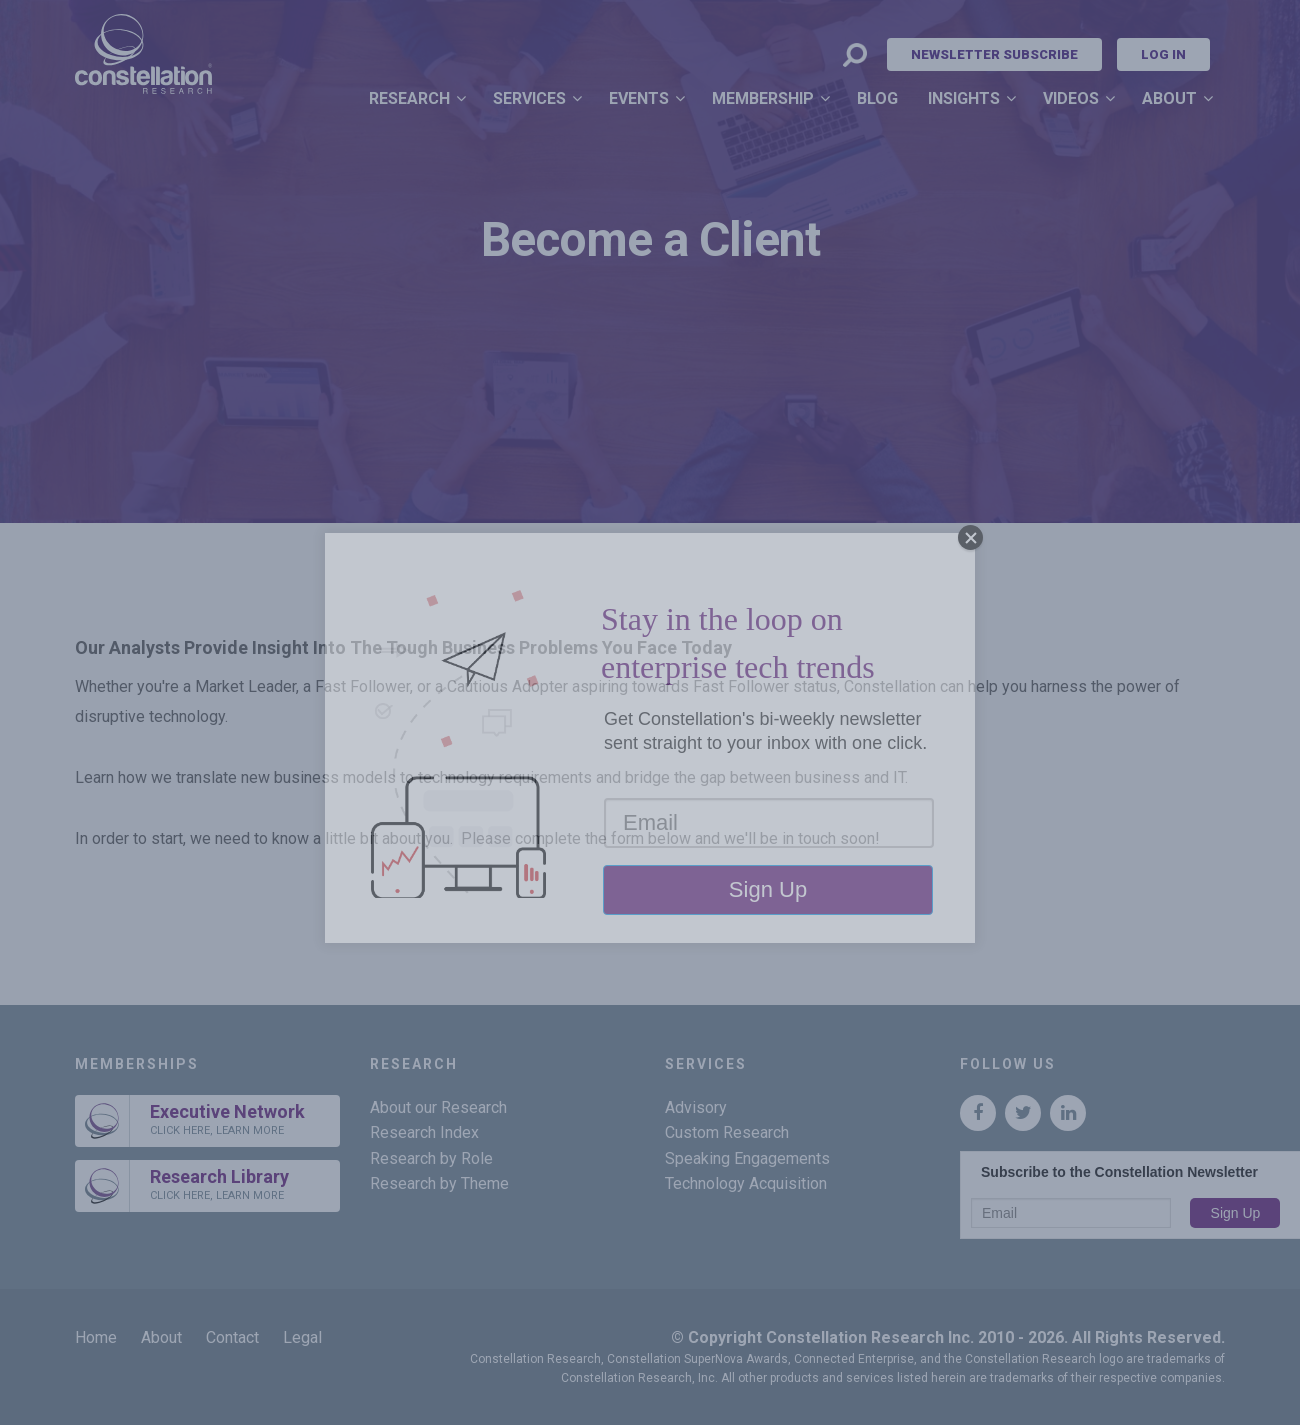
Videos (1071, 98)
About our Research (438, 1107)
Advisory (696, 1107)
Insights (964, 98)
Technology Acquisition (746, 1183)
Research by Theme (439, 1183)
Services (529, 98)
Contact (232, 1337)
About (1169, 98)
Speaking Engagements (747, 1158)
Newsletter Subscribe (994, 54)
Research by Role (431, 1158)
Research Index (424, 1132)
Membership (763, 98)
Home (96, 1337)
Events (639, 98)
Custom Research (727, 1132)
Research (409, 98)
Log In (1163, 54)
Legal (302, 1337)
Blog (877, 98)
